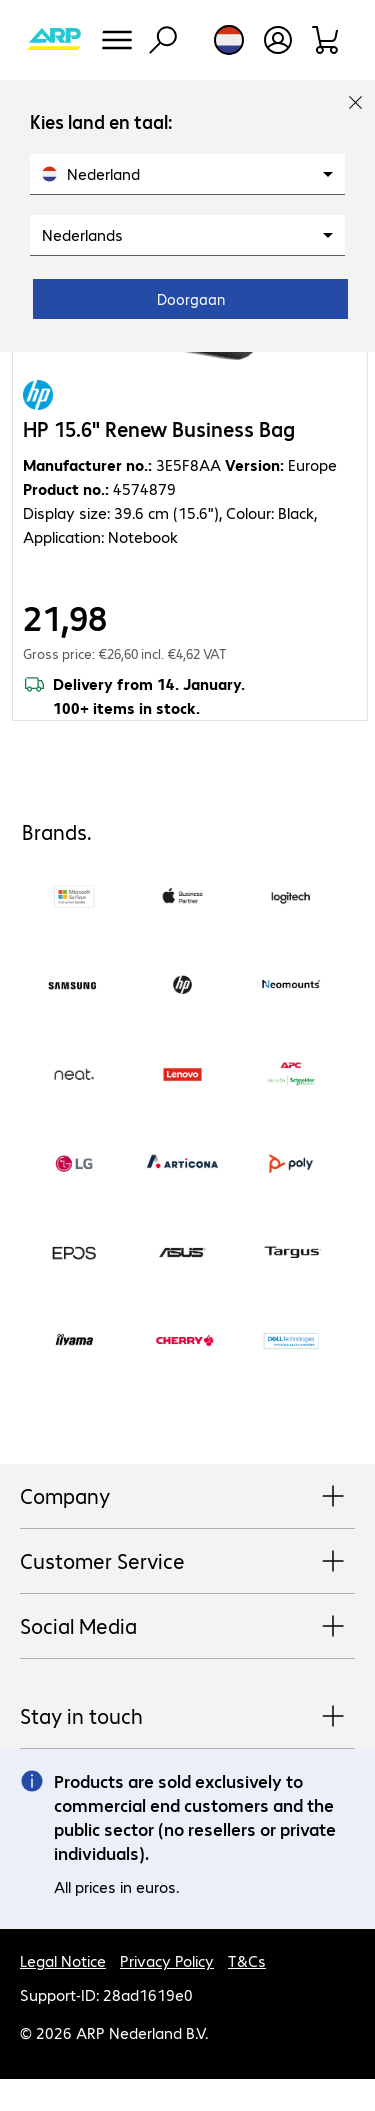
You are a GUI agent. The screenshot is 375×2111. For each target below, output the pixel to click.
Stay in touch (187, 1717)
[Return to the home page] (54, 40)
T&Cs (247, 1960)
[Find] (163, 40)
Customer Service (187, 1562)
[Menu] (117, 40)
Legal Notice (63, 1960)
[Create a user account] (278, 40)
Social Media (187, 1627)
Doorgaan (191, 299)
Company (187, 1497)
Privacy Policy (167, 1960)
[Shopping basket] (326, 40)
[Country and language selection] (229, 40)
